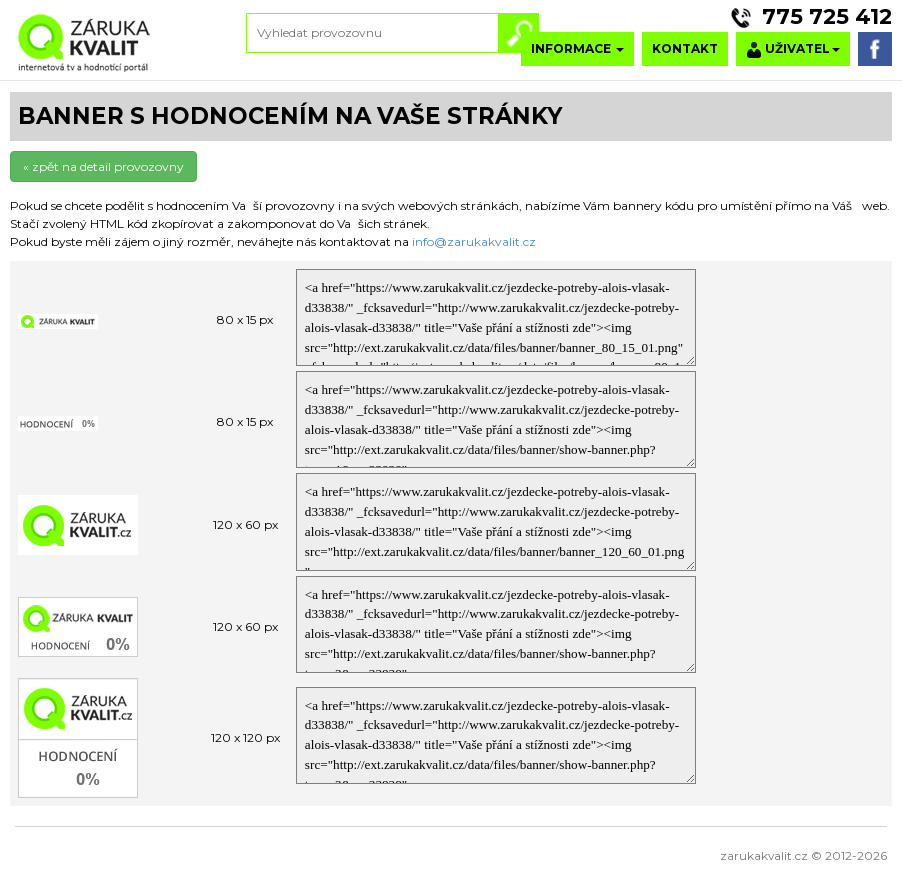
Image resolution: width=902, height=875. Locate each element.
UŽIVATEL (793, 49)
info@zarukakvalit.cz (474, 241)
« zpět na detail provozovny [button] (103, 166)
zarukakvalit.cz (764, 855)
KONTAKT (685, 48)
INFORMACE (577, 48)
